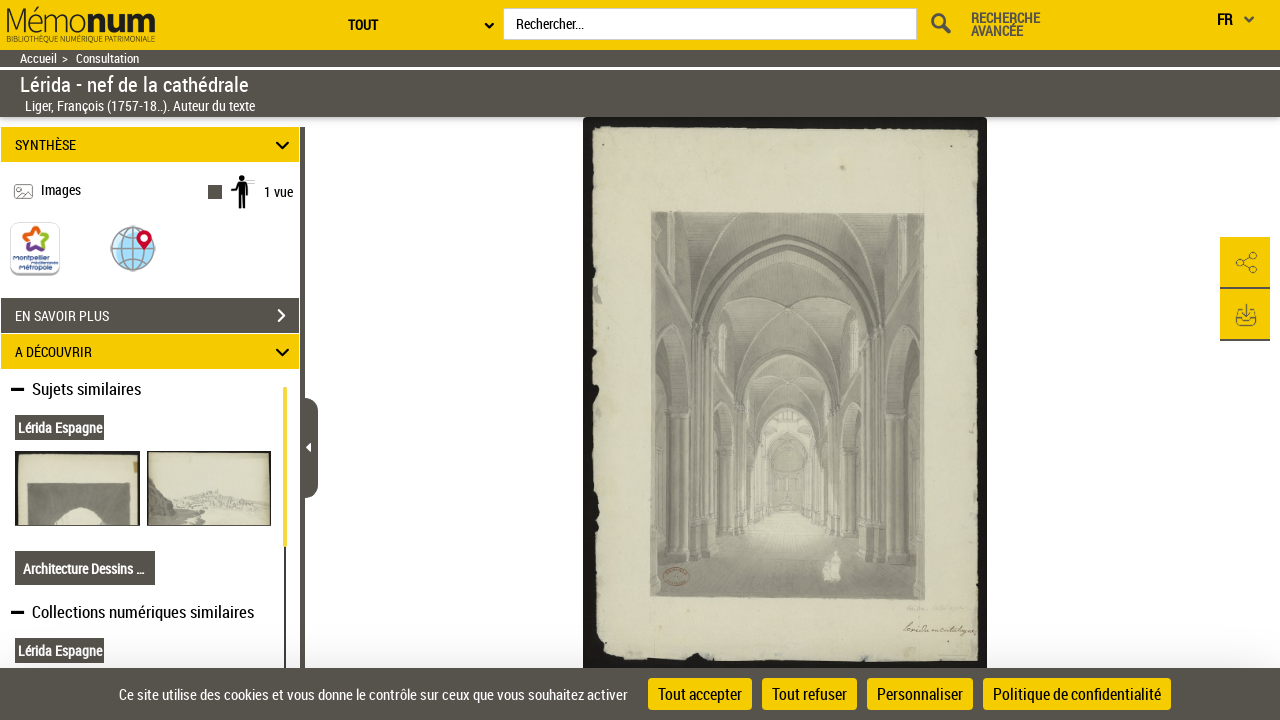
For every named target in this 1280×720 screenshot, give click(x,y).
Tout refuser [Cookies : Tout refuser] (809, 694)
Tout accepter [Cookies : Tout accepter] (700, 694)
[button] (133, 247)
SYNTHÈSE (155, 144)
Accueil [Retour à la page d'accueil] (38, 58)
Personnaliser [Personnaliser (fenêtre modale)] (920, 694)
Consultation (107, 58)
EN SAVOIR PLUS (157, 316)
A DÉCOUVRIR (155, 351)
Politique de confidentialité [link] (1077, 694)
